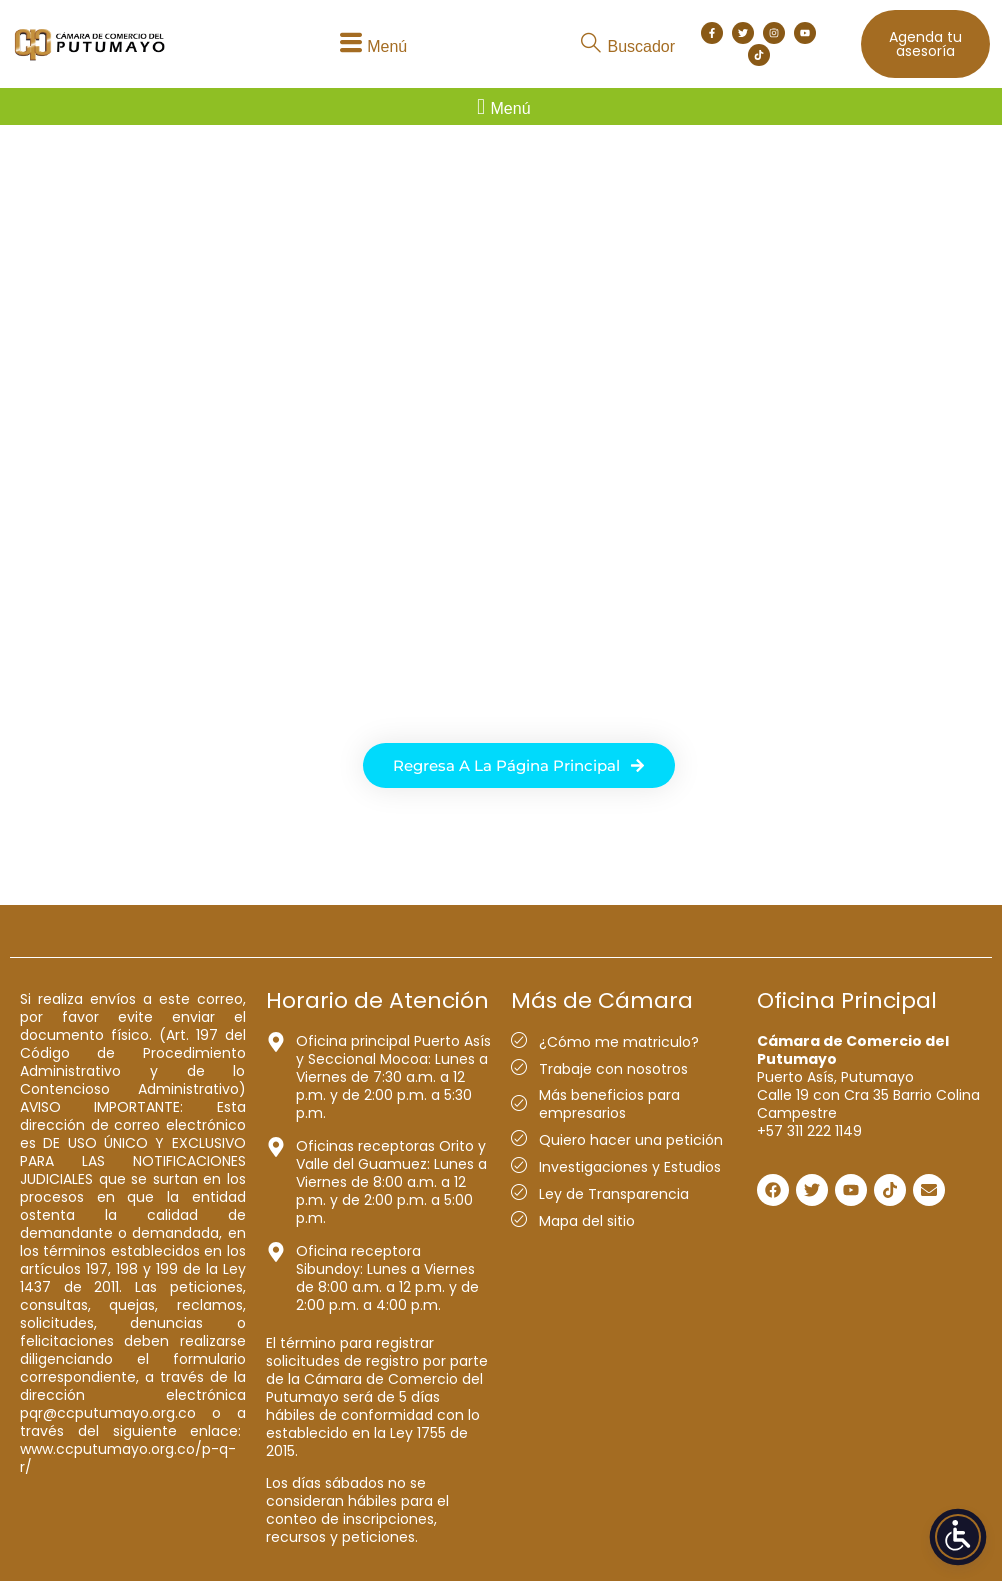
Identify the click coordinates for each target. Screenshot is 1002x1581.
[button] (370, 44)
